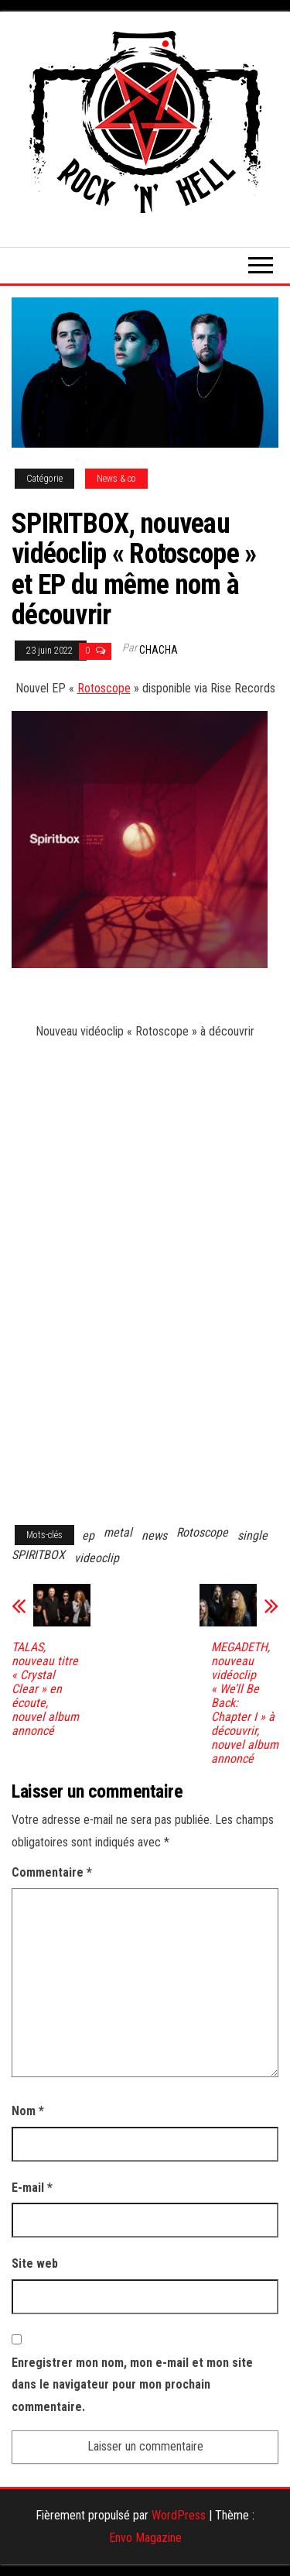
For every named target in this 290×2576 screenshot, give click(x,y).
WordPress (179, 2515)
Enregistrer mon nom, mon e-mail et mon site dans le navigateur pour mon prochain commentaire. (132, 2385)
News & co (116, 478)
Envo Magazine (145, 2537)
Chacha (158, 650)
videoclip (96, 1558)
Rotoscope (104, 688)
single (252, 1535)
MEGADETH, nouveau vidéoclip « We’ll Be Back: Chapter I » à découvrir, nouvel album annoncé (244, 1703)
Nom (28, 2111)
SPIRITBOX (38, 1554)
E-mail (32, 2187)
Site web (35, 2263)
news (154, 1535)
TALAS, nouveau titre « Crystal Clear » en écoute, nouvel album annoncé (45, 1689)
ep (88, 1535)
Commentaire (52, 1872)
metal (118, 1532)
